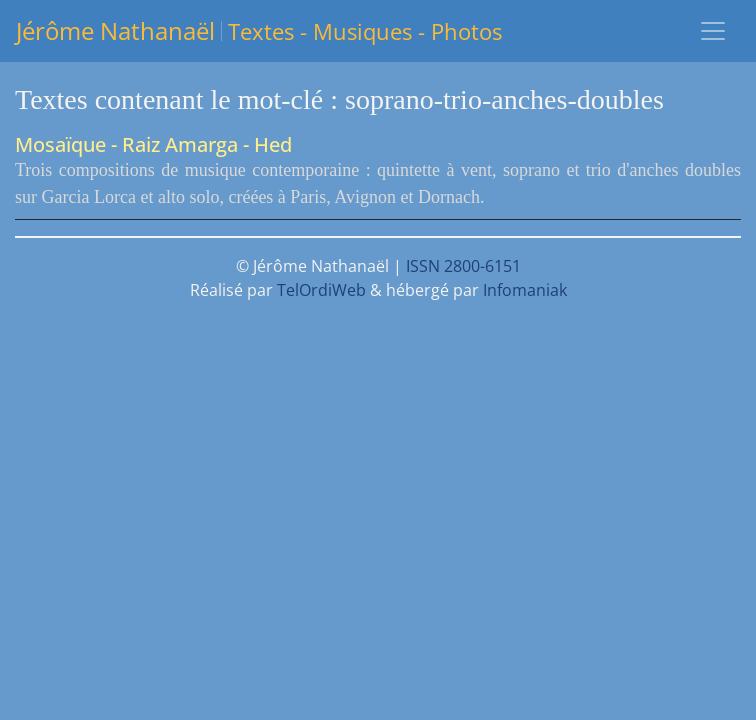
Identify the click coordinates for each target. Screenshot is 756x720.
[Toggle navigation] (713, 31)
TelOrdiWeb (321, 290)
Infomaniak (525, 290)
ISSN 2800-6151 (463, 266)
